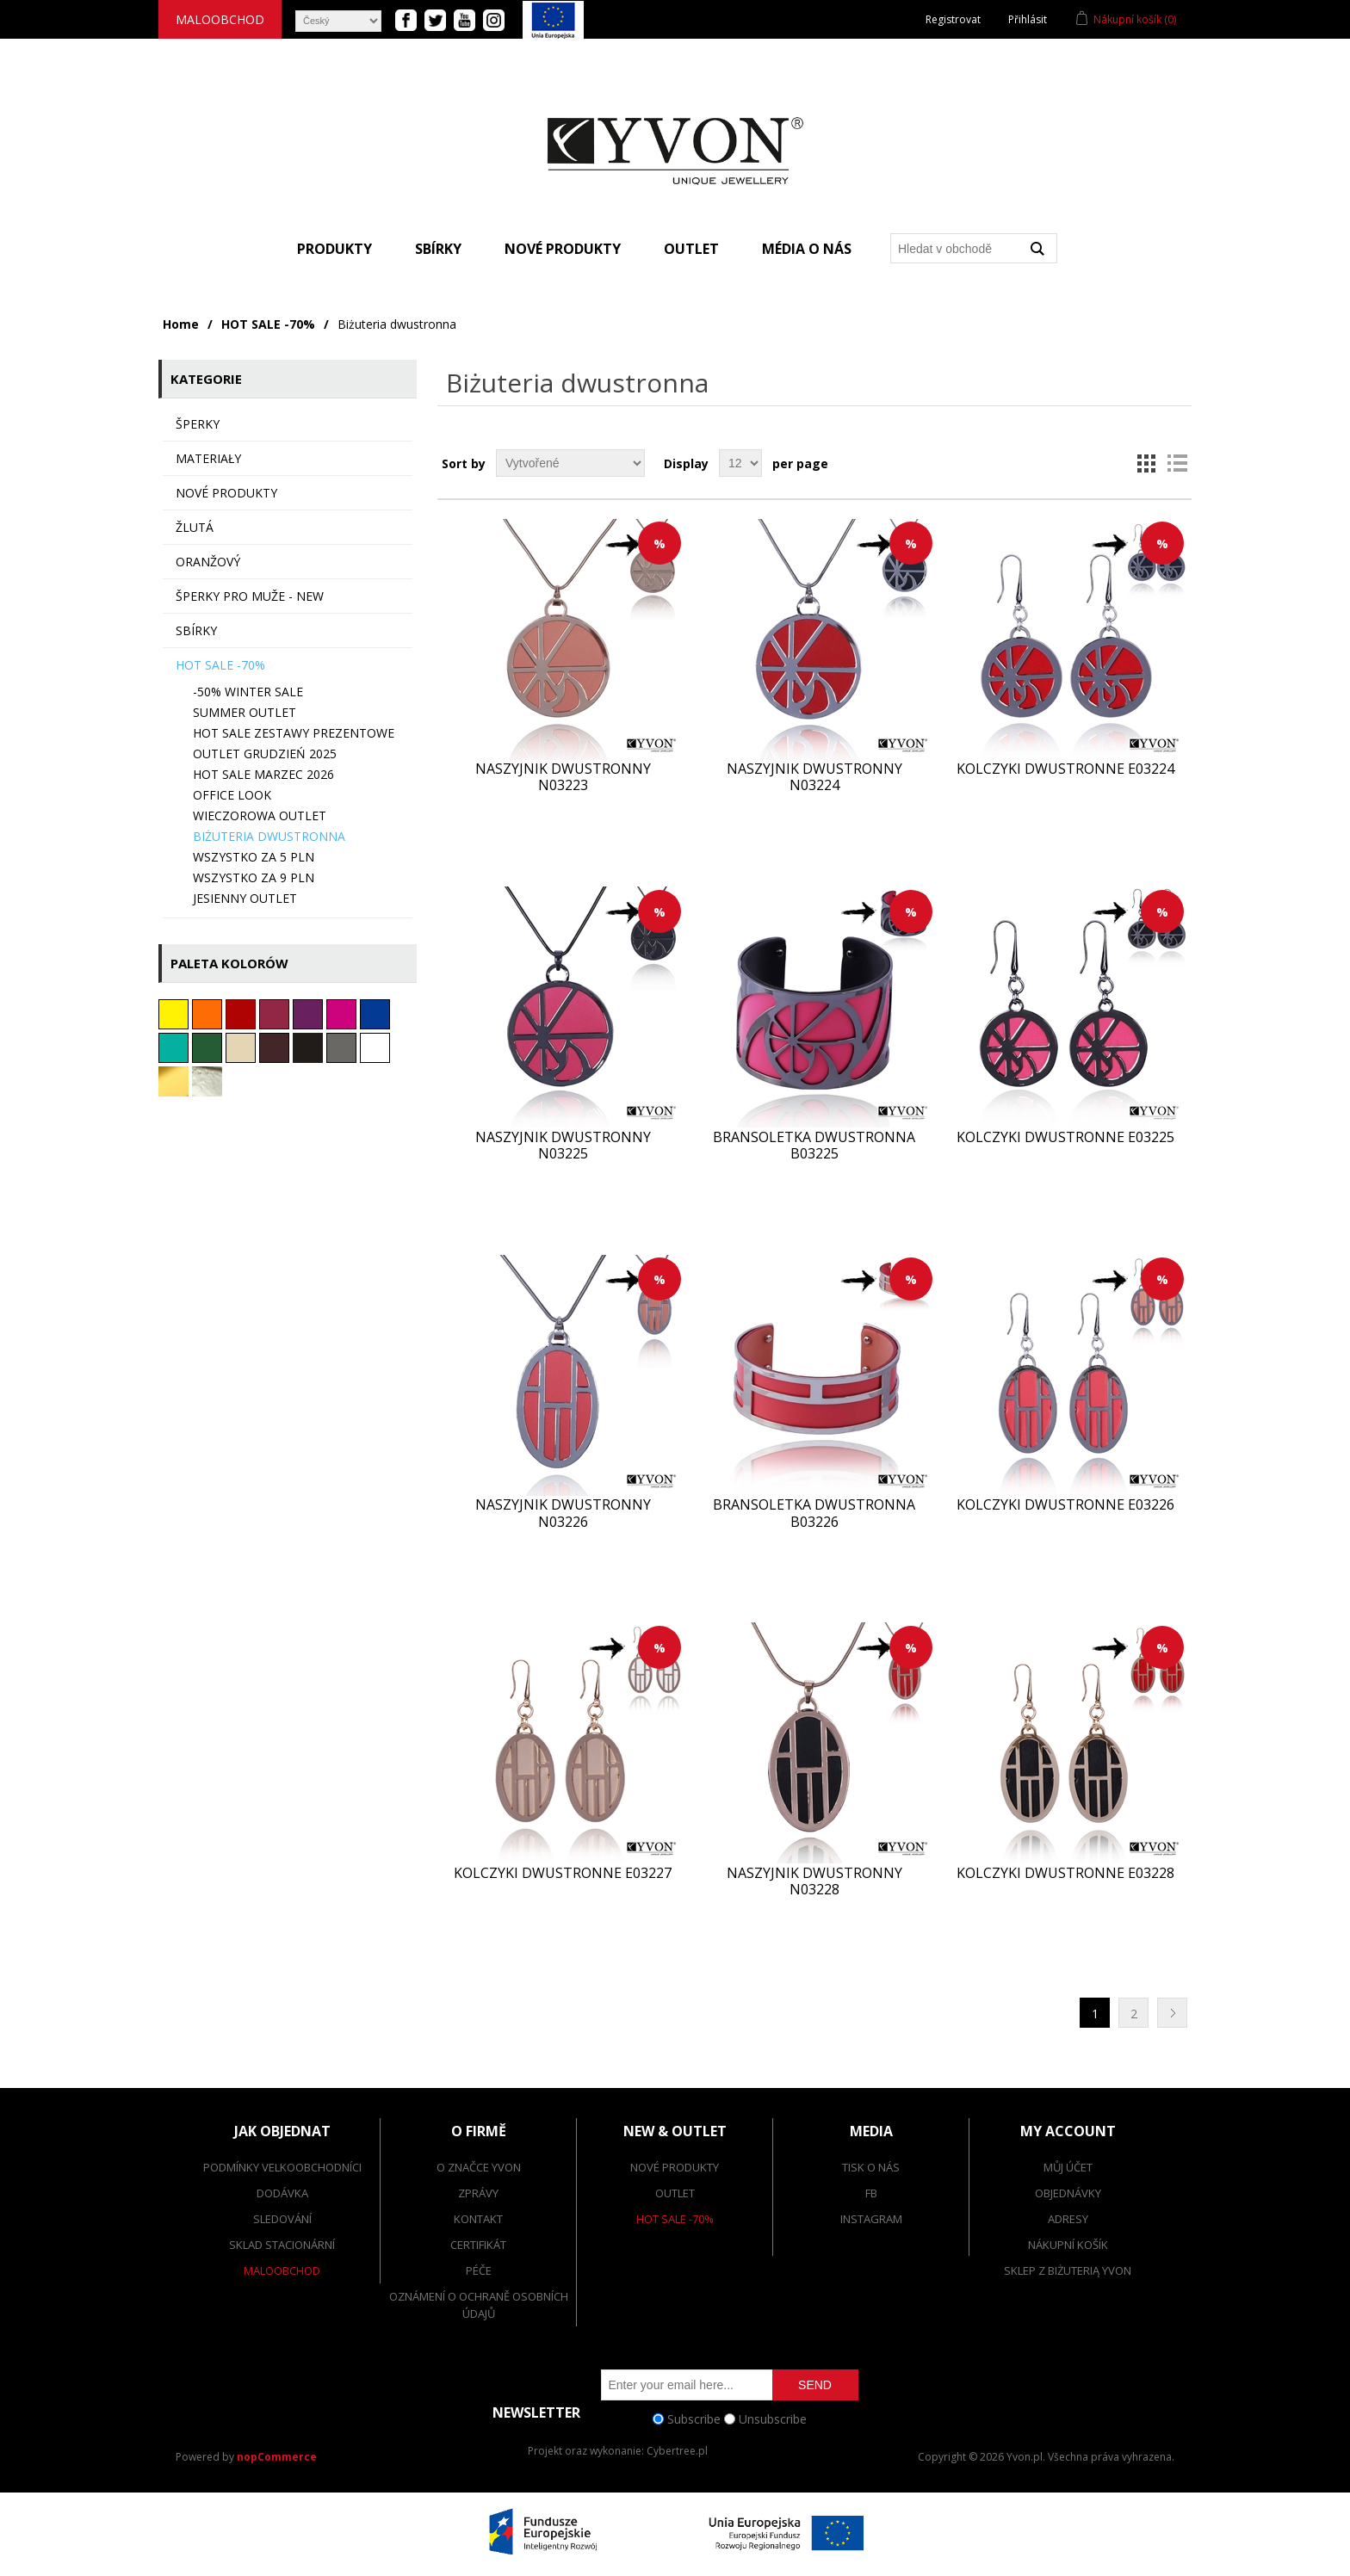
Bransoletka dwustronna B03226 (814, 1513)
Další (1172, 2013)
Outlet (691, 248)
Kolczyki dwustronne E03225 (1065, 1137)
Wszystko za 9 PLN (253, 877)
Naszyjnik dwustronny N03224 (814, 777)
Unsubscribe (773, 2419)
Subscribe (694, 2419)
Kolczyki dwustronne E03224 (1065, 769)
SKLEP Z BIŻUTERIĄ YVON (1067, 2270)
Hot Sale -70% (675, 2219)
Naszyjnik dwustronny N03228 (814, 1881)
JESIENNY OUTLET (245, 898)
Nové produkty (563, 248)
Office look (232, 795)
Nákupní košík (1068, 2244)
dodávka (282, 2193)
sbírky (196, 630)
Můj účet (1068, 2167)
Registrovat (953, 19)
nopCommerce (277, 2456)
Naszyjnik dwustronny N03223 (563, 777)
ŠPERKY (198, 424)
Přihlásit (1027, 19)
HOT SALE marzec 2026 (263, 774)
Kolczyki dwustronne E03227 (563, 1873)
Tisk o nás (871, 2167)
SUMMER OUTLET (244, 712)
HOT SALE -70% (268, 324)
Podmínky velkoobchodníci (282, 2167)
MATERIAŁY (208, 458)
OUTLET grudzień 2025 (265, 753)
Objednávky (1068, 2193)
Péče (479, 2270)
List (1177, 463)
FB (871, 2193)
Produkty (334, 248)
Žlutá (195, 527)
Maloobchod (220, 19)
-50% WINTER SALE (248, 691)
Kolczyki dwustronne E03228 (1065, 1873)
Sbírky (438, 248)
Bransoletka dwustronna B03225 (814, 1145)
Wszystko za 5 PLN (253, 857)
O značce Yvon (479, 2167)
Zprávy (478, 2193)
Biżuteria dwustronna (269, 836)
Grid (1146, 463)
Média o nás (806, 248)
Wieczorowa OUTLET (259, 815)
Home (181, 324)
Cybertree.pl (677, 2450)
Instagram (871, 2219)
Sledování (282, 2219)
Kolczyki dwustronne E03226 (1065, 1505)
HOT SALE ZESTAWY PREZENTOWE (293, 733)
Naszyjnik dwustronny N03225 (563, 1145)
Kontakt (478, 2219)
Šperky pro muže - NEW (250, 596)
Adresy (1068, 2219)
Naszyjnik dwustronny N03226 (563, 1513)
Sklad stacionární (282, 2244)
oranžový (208, 561)
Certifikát (478, 2244)
